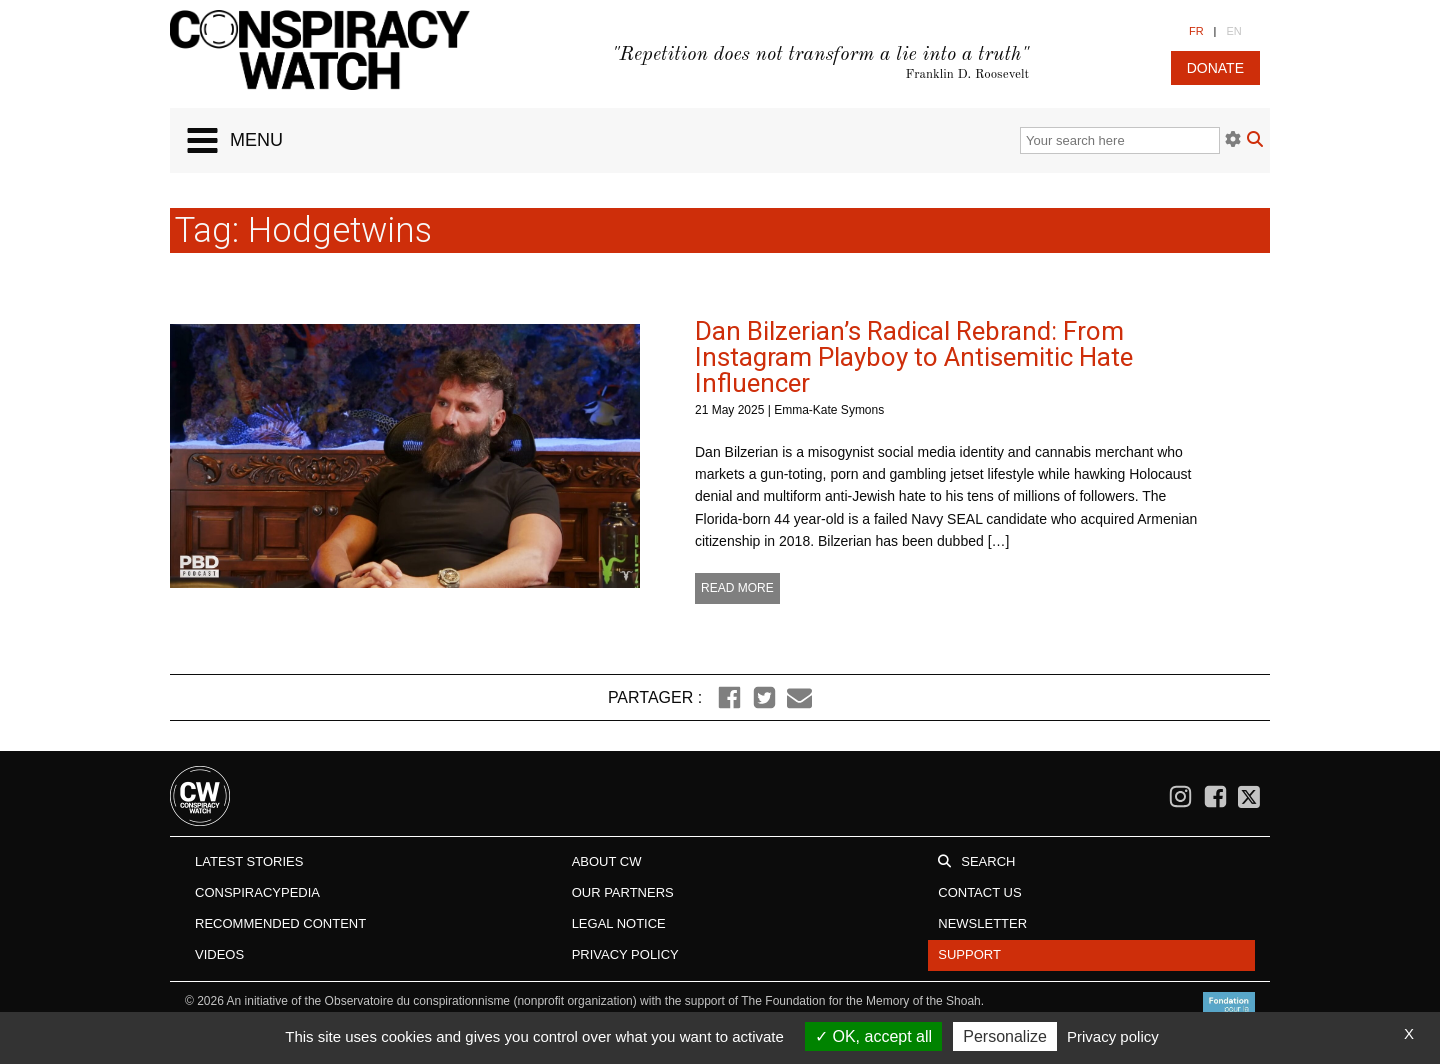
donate (1215, 68)
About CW (607, 861)
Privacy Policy (625, 954)
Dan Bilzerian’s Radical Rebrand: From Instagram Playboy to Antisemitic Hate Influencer (914, 357)
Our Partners (623, 892)
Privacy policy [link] (1113, 1036)
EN (1233, 31)
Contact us (979, 892)
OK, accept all (873, 1036)
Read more (737, 588)
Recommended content (280, 923)
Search (988, 861)
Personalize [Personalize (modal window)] (1005, 1036)
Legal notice (619, 923)
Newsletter (982, 923)
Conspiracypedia (257, 892)
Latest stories (249, 861)
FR (1196, 31)
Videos (219, 954)
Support (969, 954)
